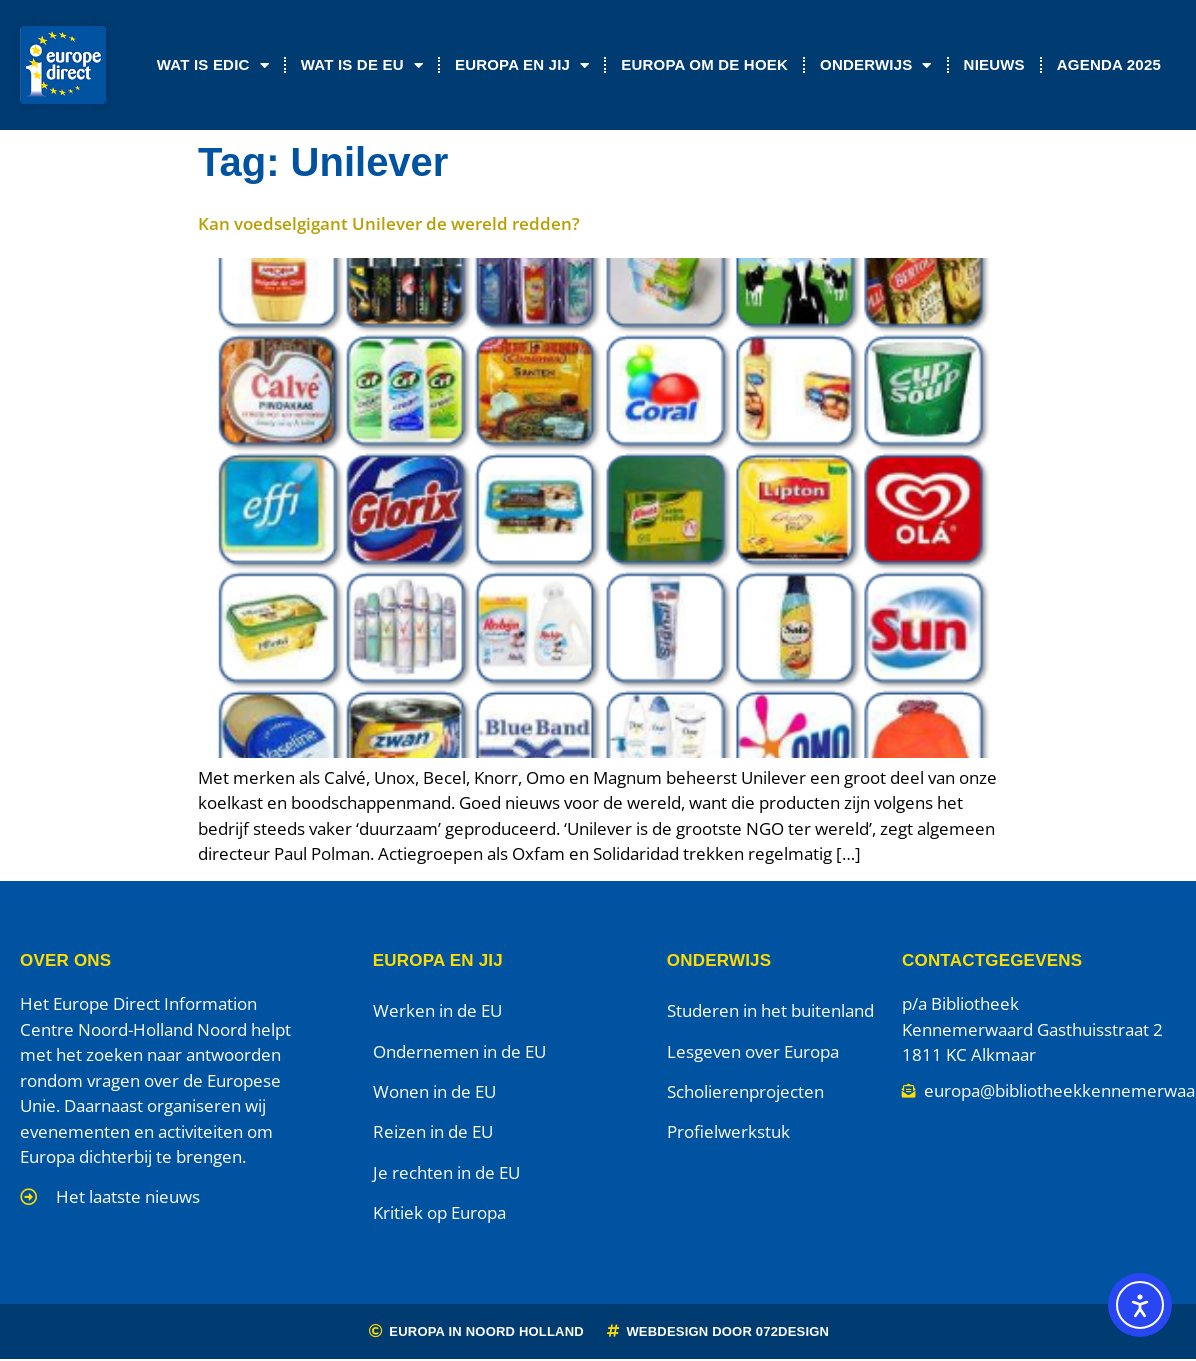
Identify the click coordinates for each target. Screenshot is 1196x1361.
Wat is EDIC (213, 65)
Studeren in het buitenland (770, 1010)
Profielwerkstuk (728, 1131)
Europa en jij (522, 65)
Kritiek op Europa (439, 1212)
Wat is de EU (362, 65)
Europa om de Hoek (704, 64)
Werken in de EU (437, 1010)
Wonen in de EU (434, 1091)
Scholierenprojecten (745, 1091)
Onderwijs (876, 65)
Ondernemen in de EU (459, 1051)
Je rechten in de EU (446, 1172)
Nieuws (994, 64)
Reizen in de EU (433, 1131)
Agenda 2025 (1109, 64)
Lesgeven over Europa (753, 1051)
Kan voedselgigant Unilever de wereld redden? (389, 223)
